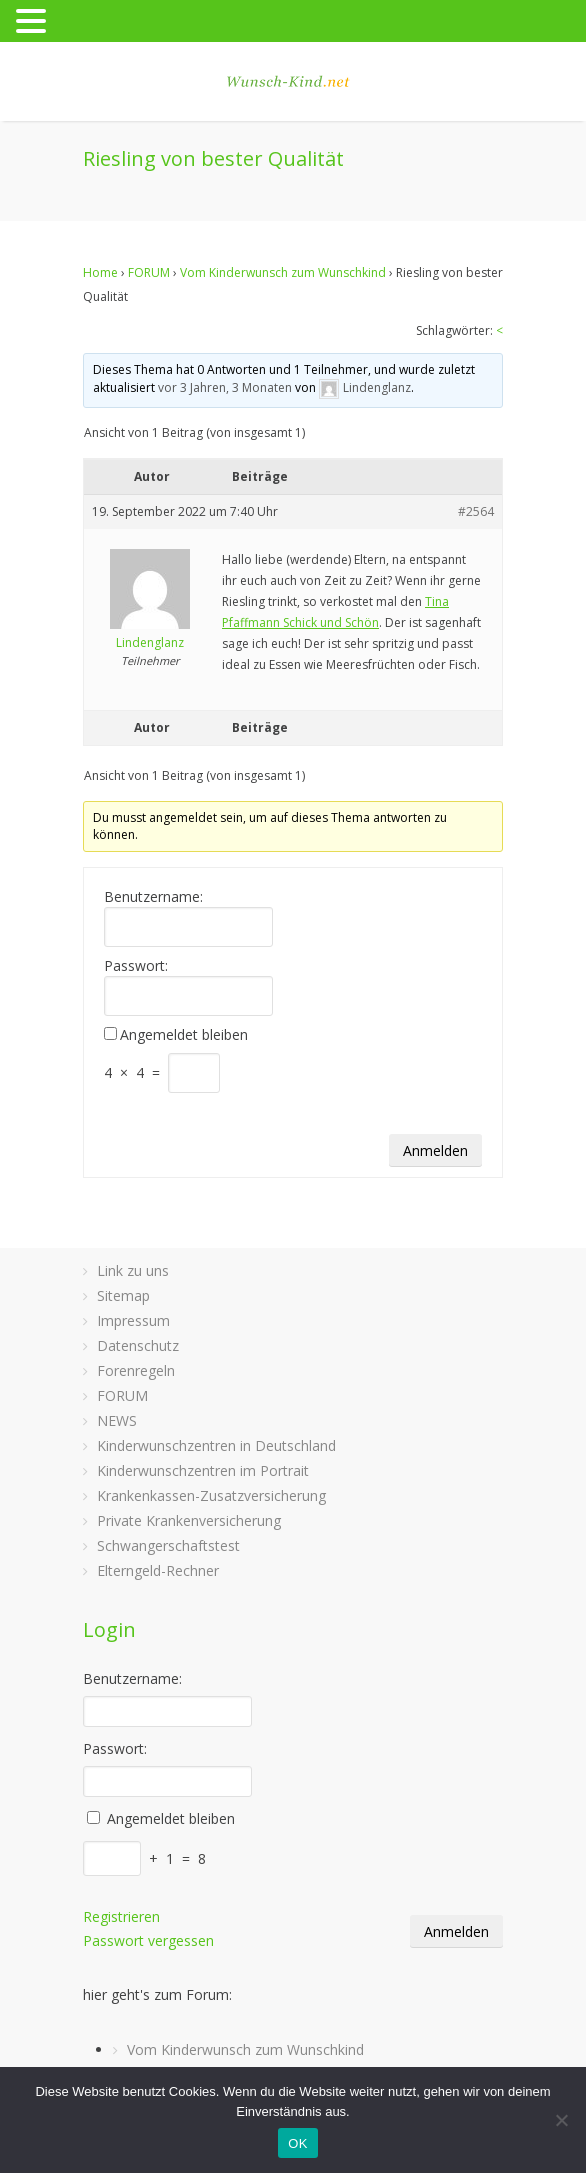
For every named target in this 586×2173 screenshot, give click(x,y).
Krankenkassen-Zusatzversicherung (211, 1495)
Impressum (133, 1320)
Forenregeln (136, 1370)
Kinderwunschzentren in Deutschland (216, 1445)
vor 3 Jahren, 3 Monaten (225, 387)
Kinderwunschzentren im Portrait (203, 1470)
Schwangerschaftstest (168, 1545)
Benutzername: (153, 897)
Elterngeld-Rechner (158, 1570)
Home (100, 272)
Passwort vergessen (148, 1940)
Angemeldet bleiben (184, 1035)
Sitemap (123, 1295)
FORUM (149, 272)
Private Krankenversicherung (189, 1520)
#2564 (476, 511)
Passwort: (136, 966)
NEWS (117, 1420)
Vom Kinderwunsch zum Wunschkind (283, 272)
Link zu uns (133, 1270)
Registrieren (121, 1916)
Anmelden (435, 1150)
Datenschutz (138, 1345)
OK (297, 2143)
